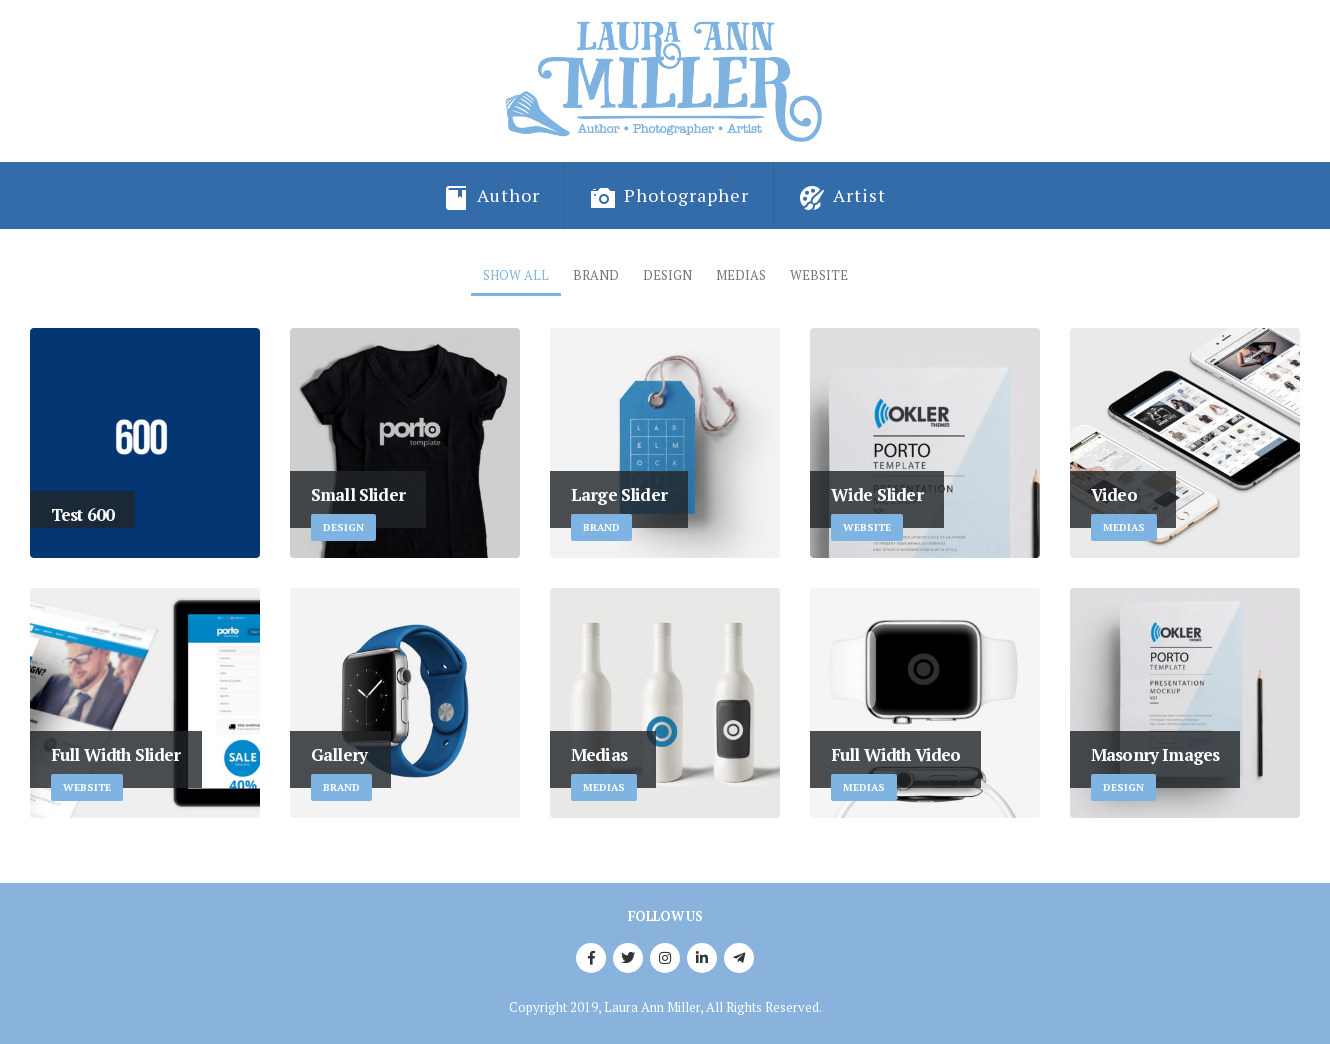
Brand (596, 275)
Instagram (665, 958)
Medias (741, 275)
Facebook (591, 958)
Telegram (739, 958)
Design (667, 275)
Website (819, 275)
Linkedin (702, 958)
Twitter (628, 958)
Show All (516, 275)
